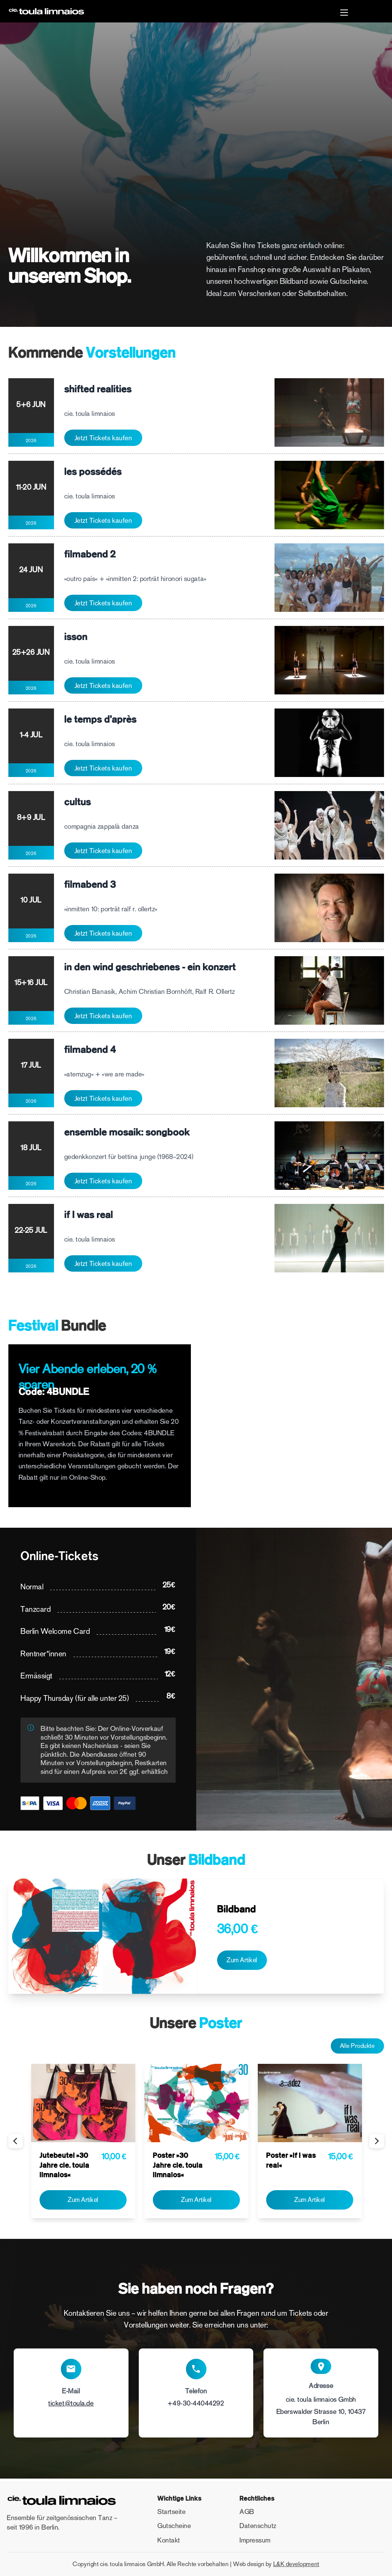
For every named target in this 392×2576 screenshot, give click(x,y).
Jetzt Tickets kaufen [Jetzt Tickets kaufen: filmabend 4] (103, 1098)
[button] (344, 13)
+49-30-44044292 (196, 2406)
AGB (247, 2512)
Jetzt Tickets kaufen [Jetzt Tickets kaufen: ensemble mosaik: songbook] (103, 1181)
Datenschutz (258, 2526)
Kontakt (168, 2540)
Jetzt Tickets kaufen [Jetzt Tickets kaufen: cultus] (103, 851)
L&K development (296, 2564)
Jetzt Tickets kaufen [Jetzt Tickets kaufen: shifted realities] (103, 438)
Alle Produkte (353, 2047)
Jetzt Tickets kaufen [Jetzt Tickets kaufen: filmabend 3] (103, 933)
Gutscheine (174, 2526)
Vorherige (17, 2143)
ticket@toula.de (71, 2406)
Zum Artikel (244, 1960)
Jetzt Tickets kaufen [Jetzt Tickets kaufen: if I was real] (103, 1263)
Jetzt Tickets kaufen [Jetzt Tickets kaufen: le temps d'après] (103, 768)
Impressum (255, 2540)
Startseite (171, 2512)
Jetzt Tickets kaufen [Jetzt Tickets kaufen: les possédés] (103, 520)
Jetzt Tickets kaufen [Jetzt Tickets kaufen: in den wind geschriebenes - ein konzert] (103, 1016)
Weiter (375, 2143)
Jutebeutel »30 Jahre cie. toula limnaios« (64, 2167)
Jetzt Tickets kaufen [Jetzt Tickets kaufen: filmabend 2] (103, 603)
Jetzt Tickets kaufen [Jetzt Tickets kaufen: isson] (103, 685)
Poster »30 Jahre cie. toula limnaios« (178, 2167)
